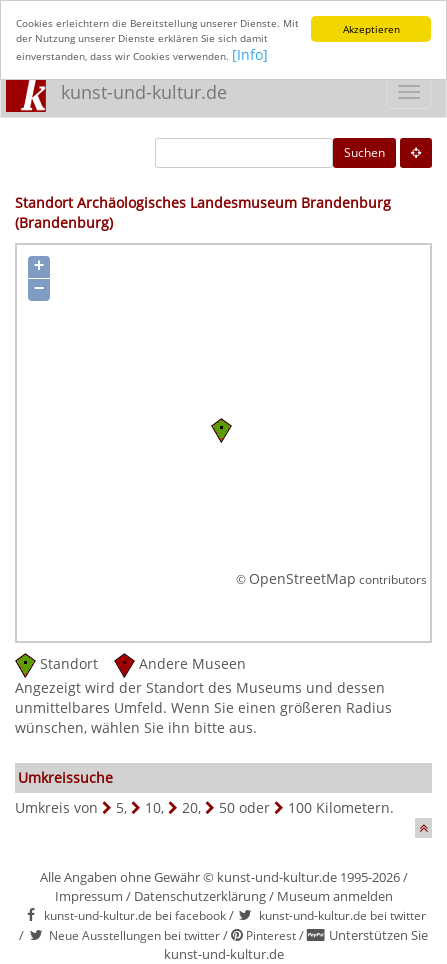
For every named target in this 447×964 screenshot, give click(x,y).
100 (300, 807)
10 (153, 807)
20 (190, 807)
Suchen (364, 152)
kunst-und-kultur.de (144, 92)
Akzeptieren (371, 29)
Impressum (89, 896)
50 (227, 807)
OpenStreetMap (302, 578)
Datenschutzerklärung (200, 896)
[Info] (250, 54)
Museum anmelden (335, 896)
